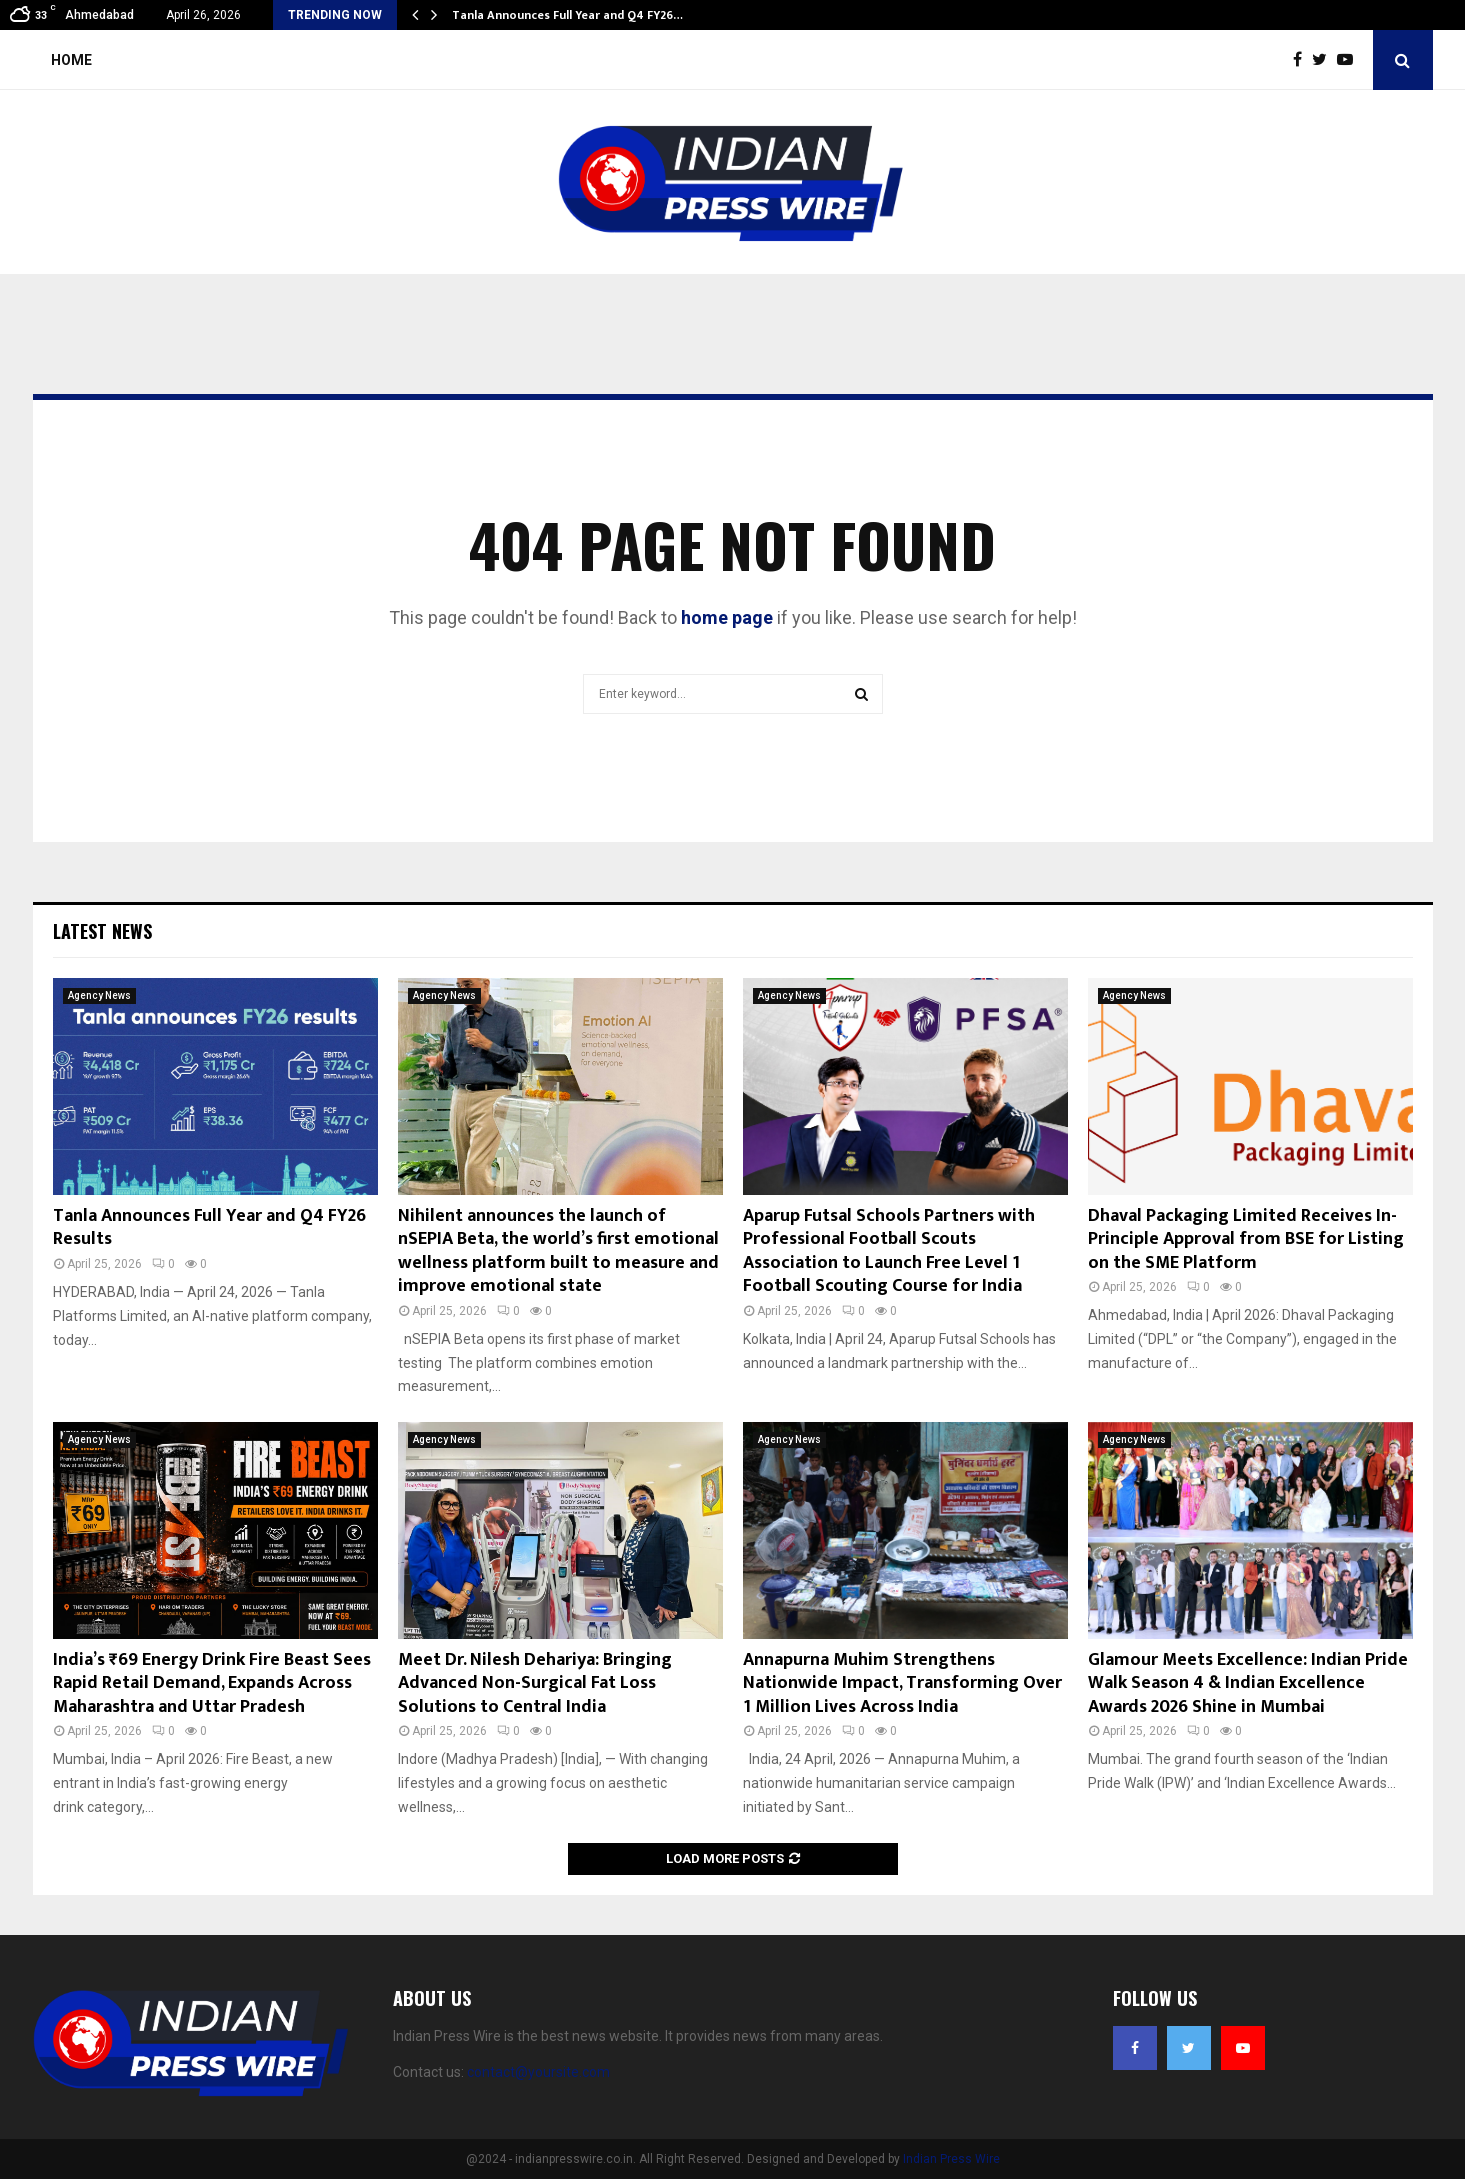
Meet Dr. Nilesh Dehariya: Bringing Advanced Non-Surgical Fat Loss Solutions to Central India (535, 1683)
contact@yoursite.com (538, 2072)
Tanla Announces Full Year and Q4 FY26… (567, 15)
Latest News (102, 931)
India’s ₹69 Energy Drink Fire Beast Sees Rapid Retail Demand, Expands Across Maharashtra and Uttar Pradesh (212, 1683)
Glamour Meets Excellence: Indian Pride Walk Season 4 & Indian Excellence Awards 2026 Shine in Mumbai (1248, 1683)
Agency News (99, 995)
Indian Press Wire (951, 2159)
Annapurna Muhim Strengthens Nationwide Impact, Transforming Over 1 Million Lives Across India (902, 1683)
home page (727, 617)
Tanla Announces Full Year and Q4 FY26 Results (209, 1227)
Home (71, 60)
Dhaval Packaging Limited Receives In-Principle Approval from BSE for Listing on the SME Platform (1246, 1239)
